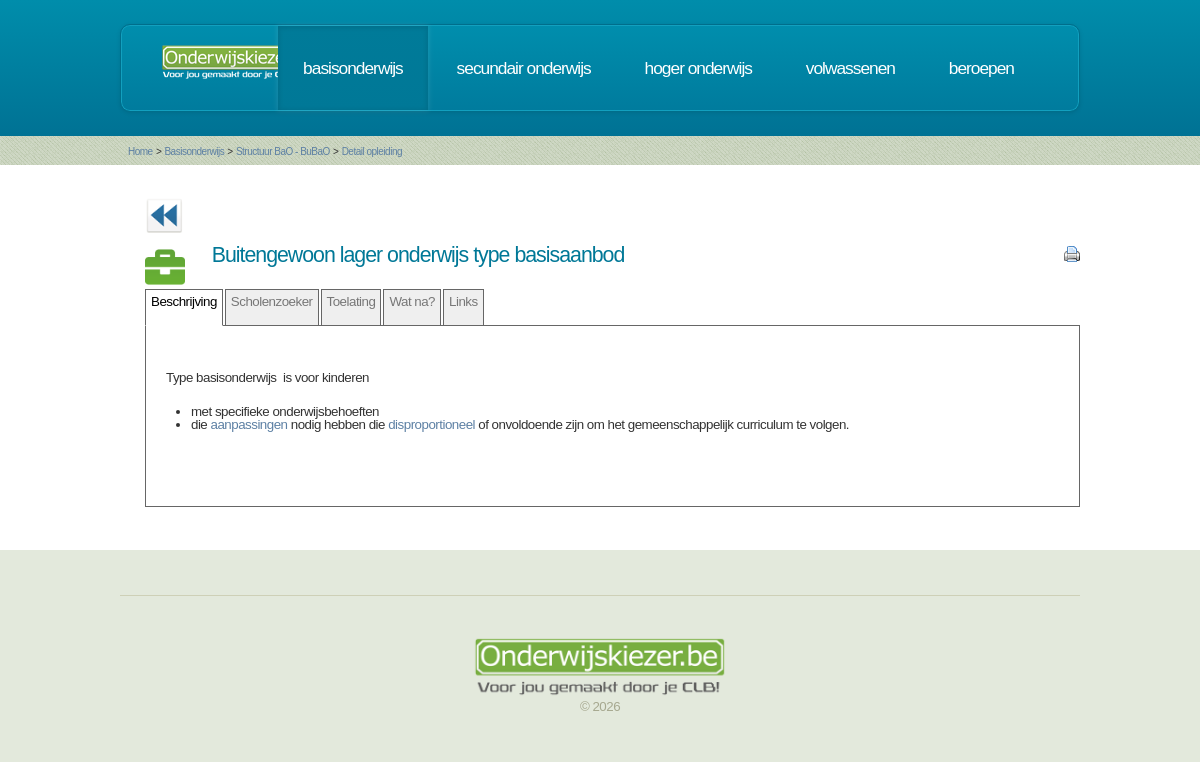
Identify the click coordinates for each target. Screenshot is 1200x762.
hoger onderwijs (698, 68)
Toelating (351, 301)
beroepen (981, 68)
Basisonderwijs (194, 151)
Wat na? (412, 301)
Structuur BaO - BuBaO (283, 151)
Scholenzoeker (272, 301)
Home (140, 151)
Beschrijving (184, 301)
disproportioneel (431, 424)
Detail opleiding (372, 151)
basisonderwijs (353, 68)
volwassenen (850, 68)
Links (463, 301)
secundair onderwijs (524, 68)
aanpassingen (249, 424)
